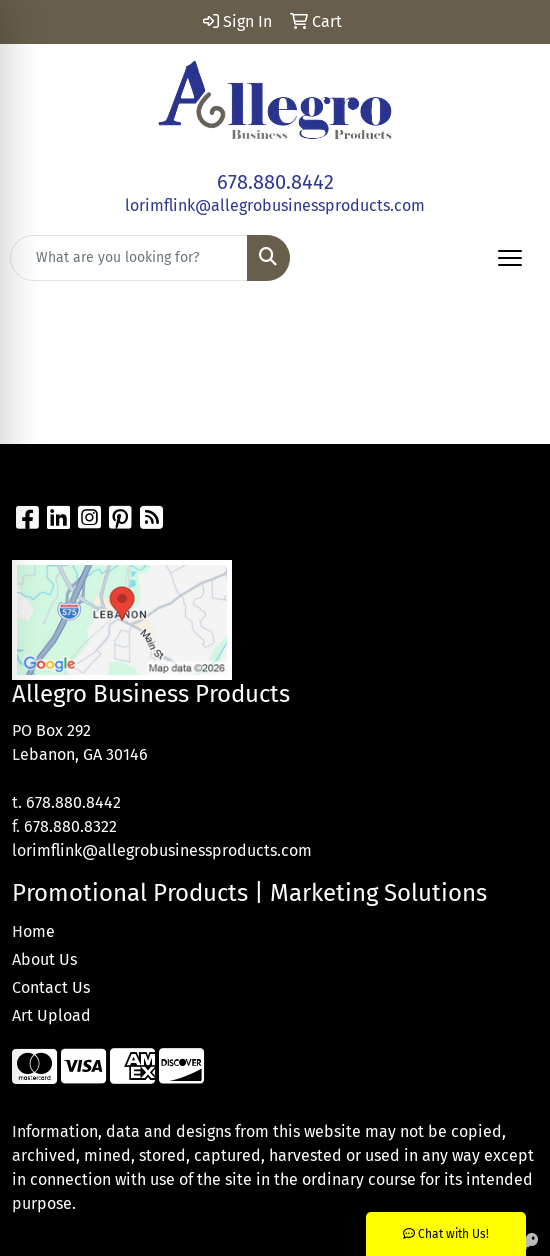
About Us (44, 959)
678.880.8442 (275, 182)
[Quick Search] (129, 258)
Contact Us (51, 987)
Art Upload (51, 1015)
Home (33, 931)
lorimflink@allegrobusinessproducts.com (275, 205)
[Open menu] (510, 258)
